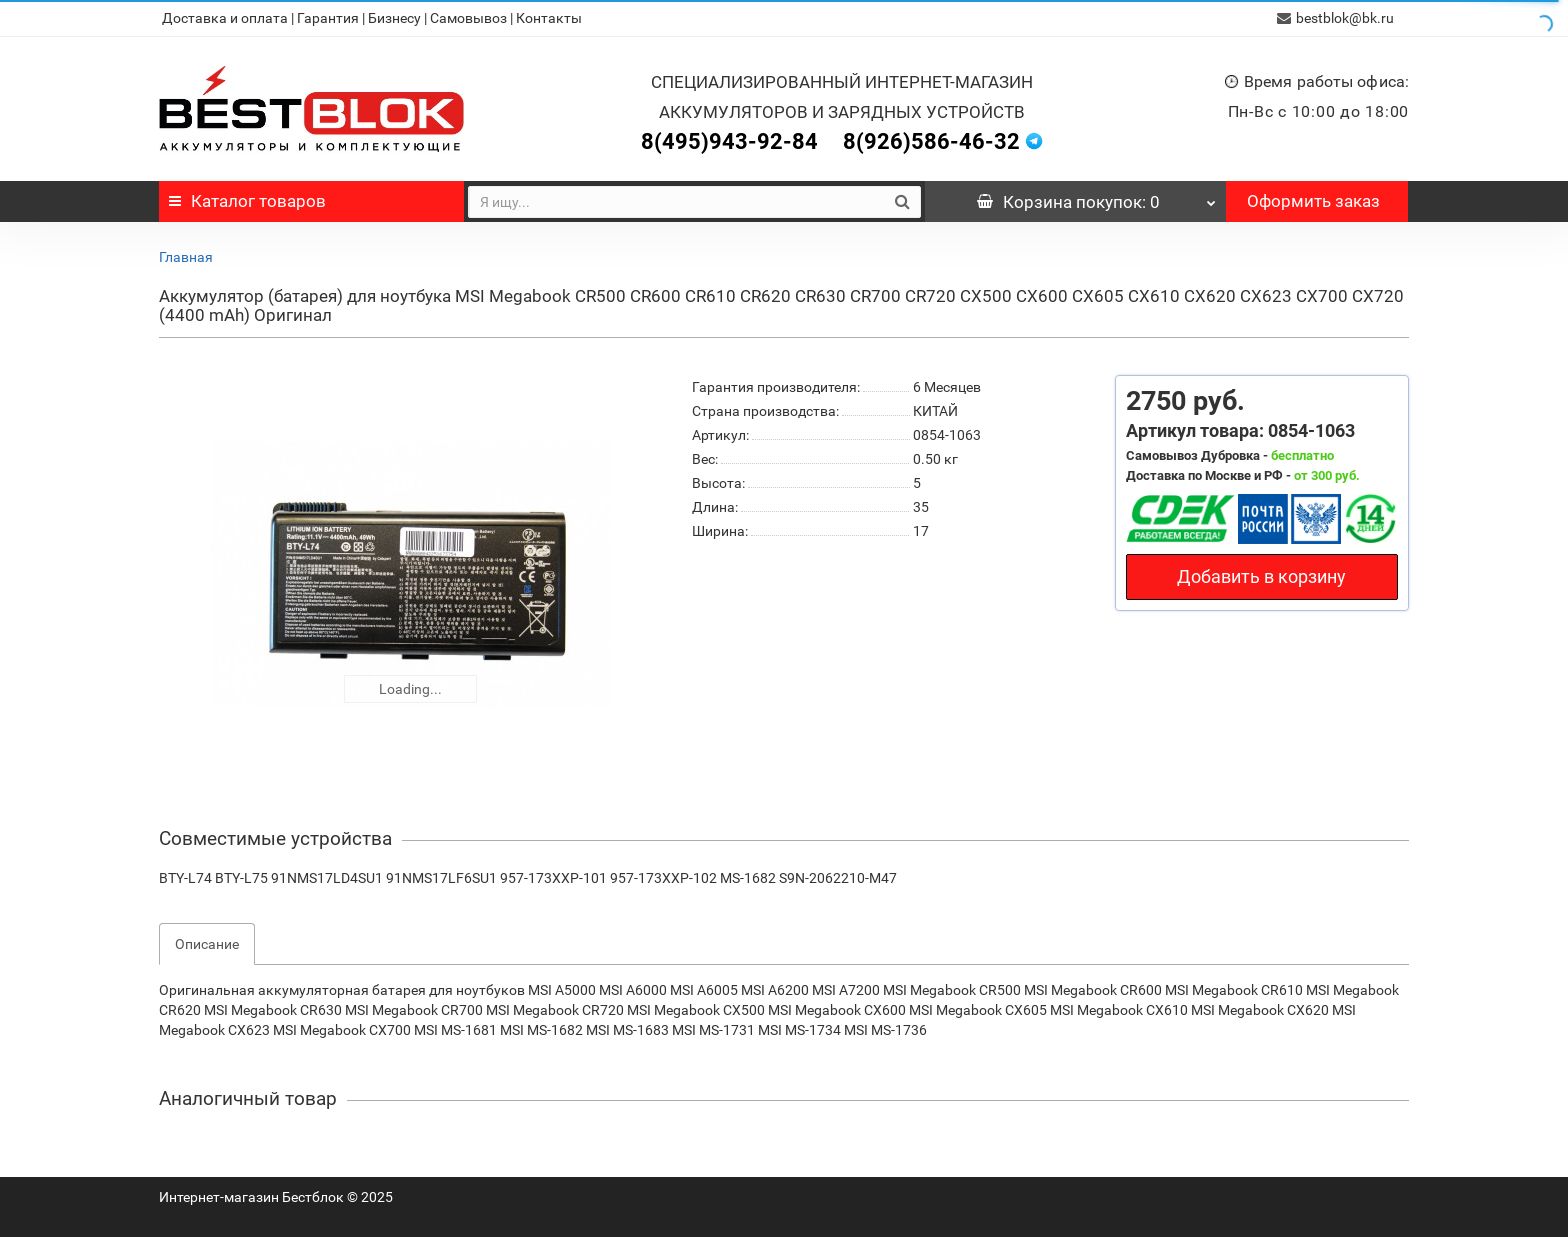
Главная (186, 257)
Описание (207, 944)
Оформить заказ (1313, 201)
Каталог (247, 201)
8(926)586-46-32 (931, 141)
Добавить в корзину (1261, 576)
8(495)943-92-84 (729, 141)
